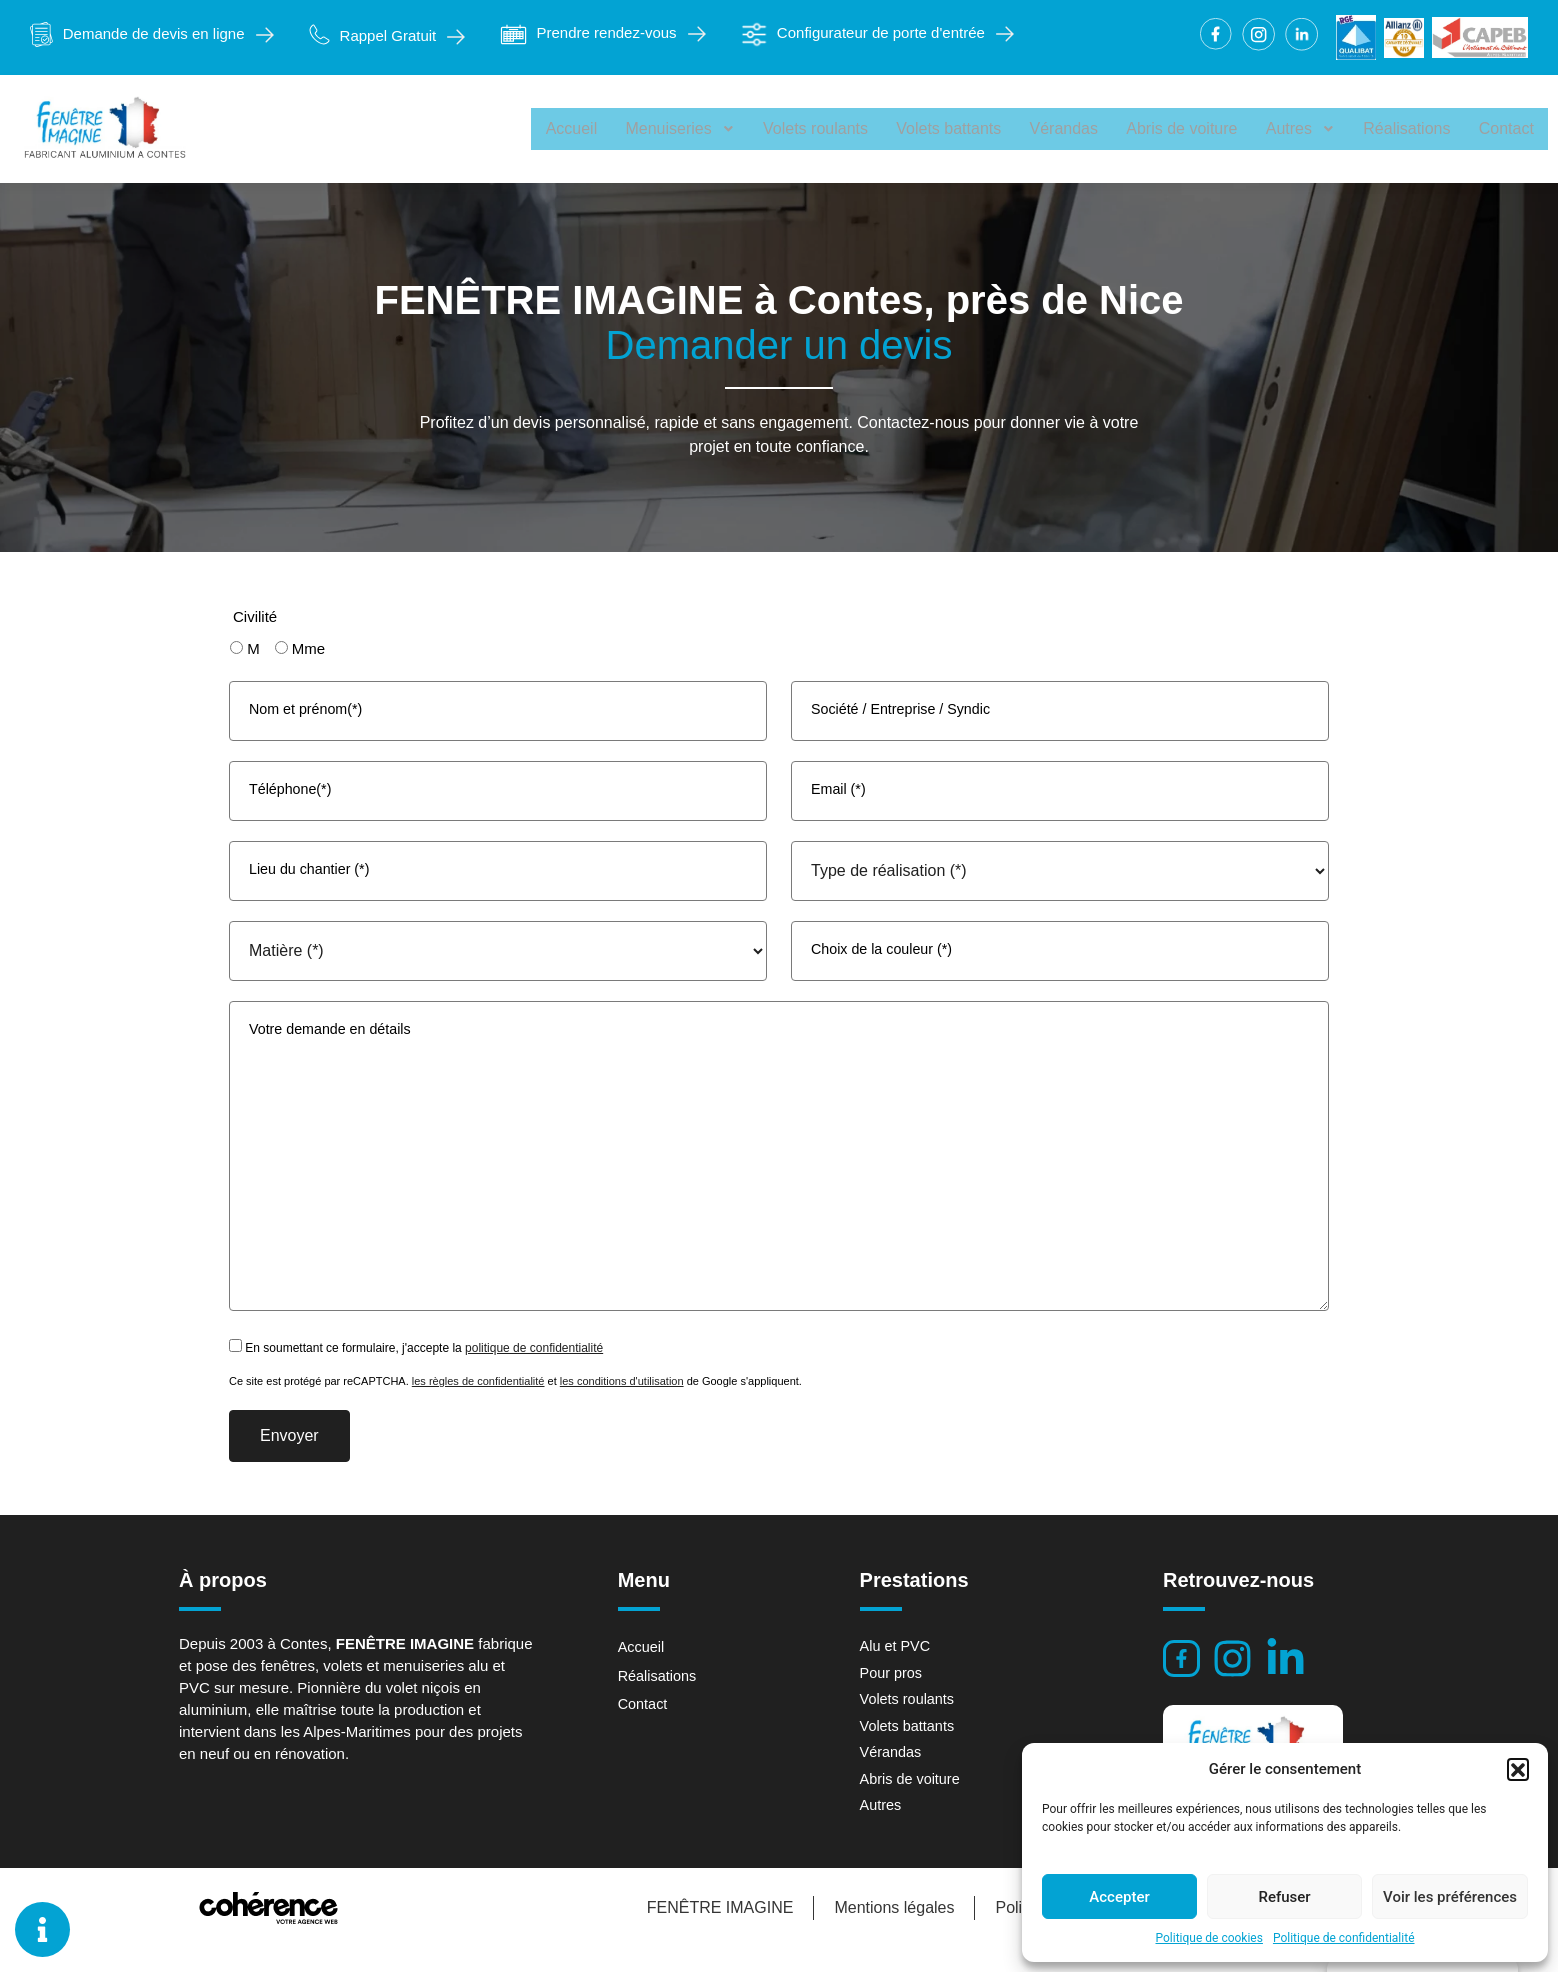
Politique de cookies (1209, 1938)
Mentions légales (891, 1931)
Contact (1507, 128)
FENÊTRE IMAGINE (716, 1931)
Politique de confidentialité (1344, 1938)
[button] (1518, 1769)
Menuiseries (697, 128)
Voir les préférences (1450, 1897)
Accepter (1119, 1897)
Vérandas (1074, 128)
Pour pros (892, 1693)
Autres (1305, 128)
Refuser (1284, 1897)
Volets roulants (830, 128)
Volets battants (961, 128)
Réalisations (1410, 128)
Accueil (591, 128)
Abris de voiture (1189, 128)
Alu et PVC (896, 1666)
